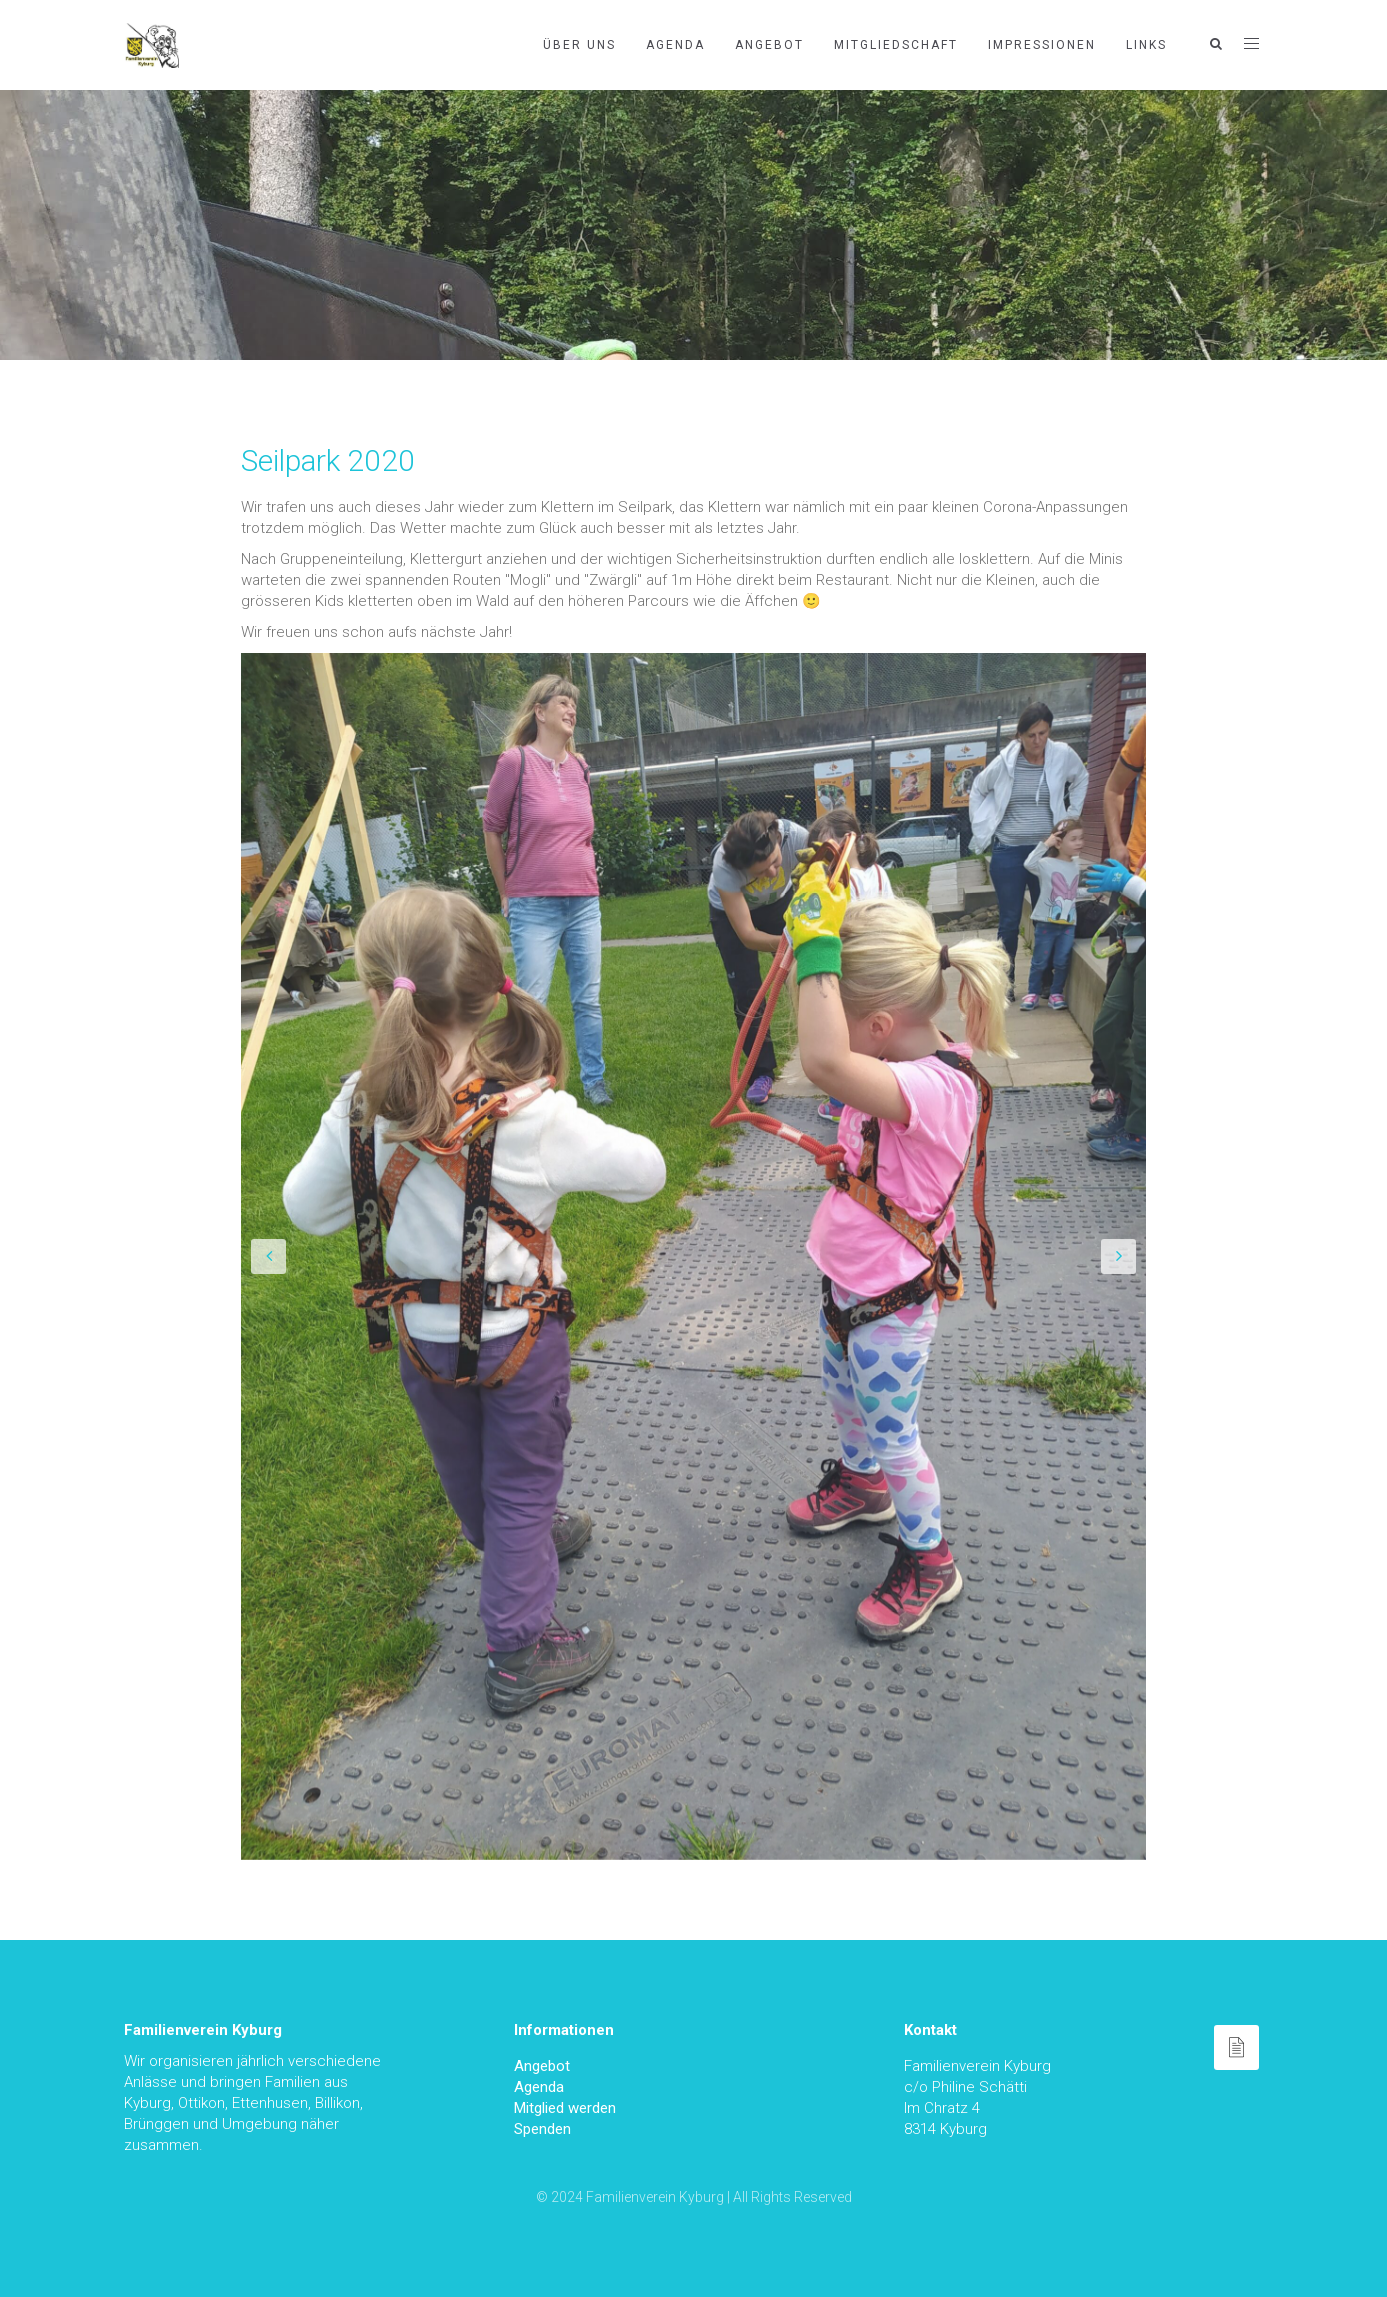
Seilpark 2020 (328, 460)
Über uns (579, 45)
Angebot (769, 45)
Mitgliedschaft (896, 45)
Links (1146, 45)
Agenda (675, 45)
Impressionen (1042, 45)
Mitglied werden (565, 2108)
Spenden (542, 2129)
